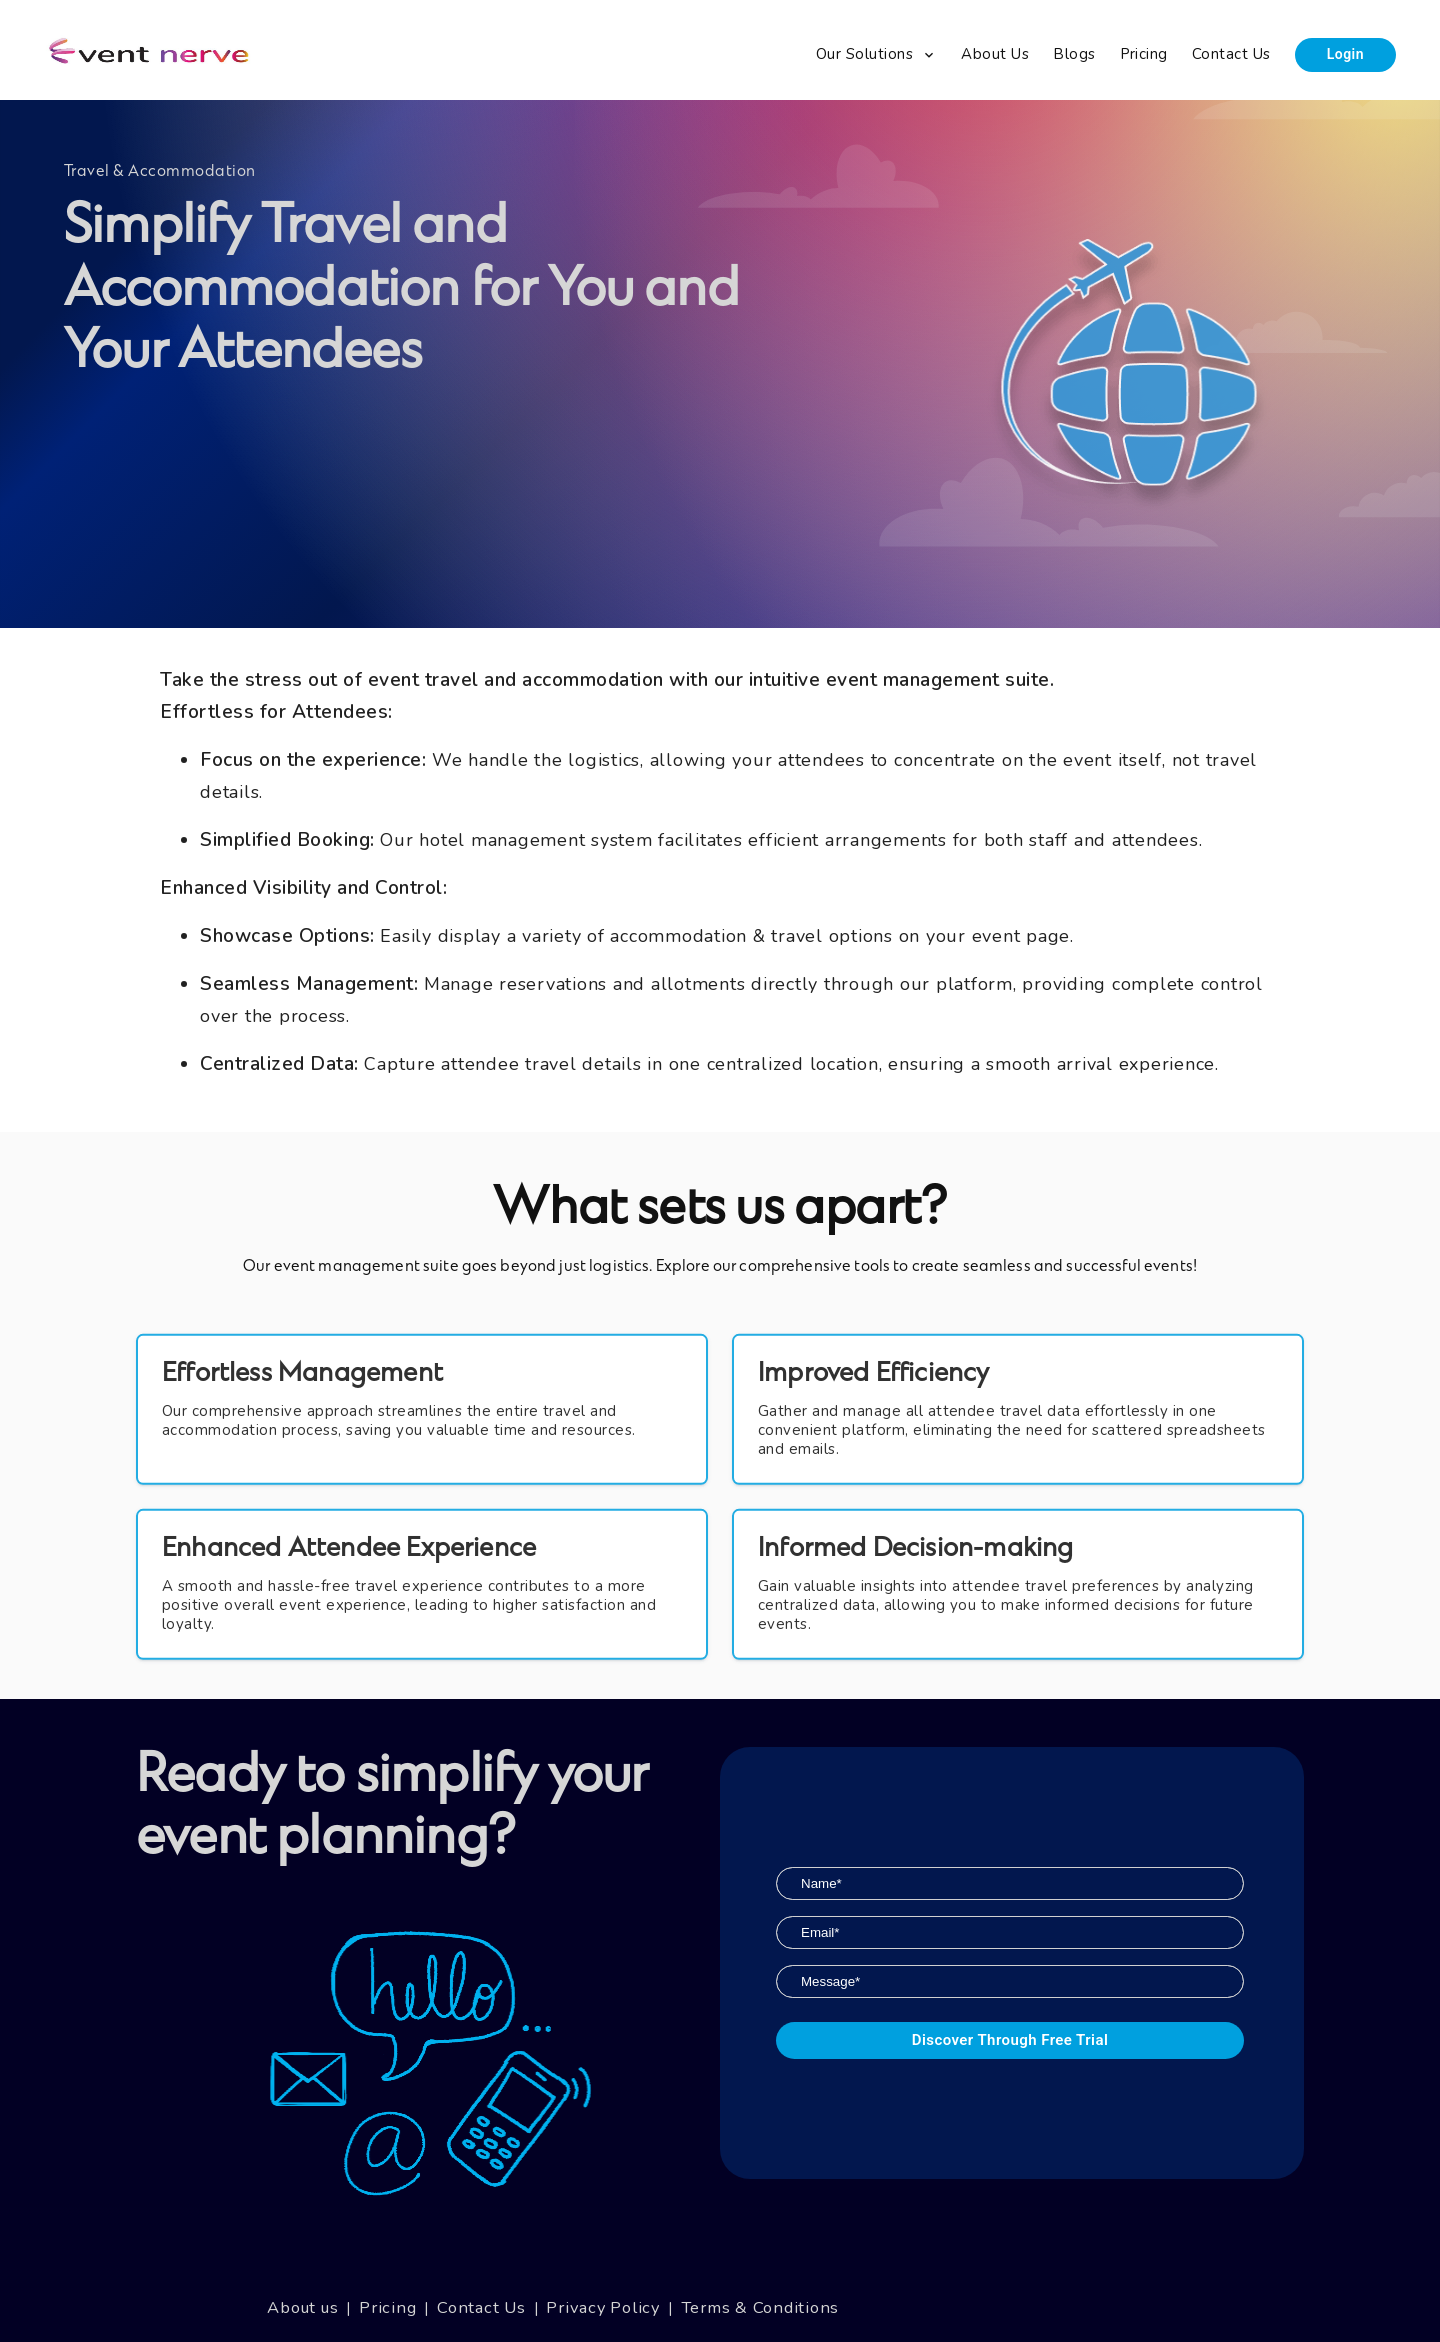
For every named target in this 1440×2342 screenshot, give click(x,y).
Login (1345, 54)
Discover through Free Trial (1010, 2041)
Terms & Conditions (760, 2307)
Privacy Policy (603, 2307)
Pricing (387, 2307)
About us (302, 2307)
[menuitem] (876, 55)
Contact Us (481, 2307)
